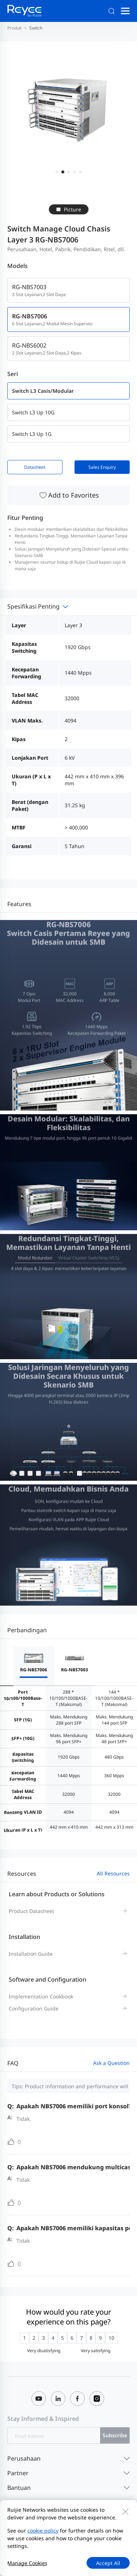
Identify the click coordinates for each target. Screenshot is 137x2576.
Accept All (108, 2563)
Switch (35, 28)
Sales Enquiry (102, 467)
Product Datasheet (31, 1911)
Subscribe (115, 2435)
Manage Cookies (27, 2563)
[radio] (24, 2337)
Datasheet (34, 467)
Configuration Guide (33, 2008)
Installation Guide (31, 1953)
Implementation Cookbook (41, 1996)
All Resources (113, 1873)
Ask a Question (111, 2062)
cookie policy (42, 2530)
